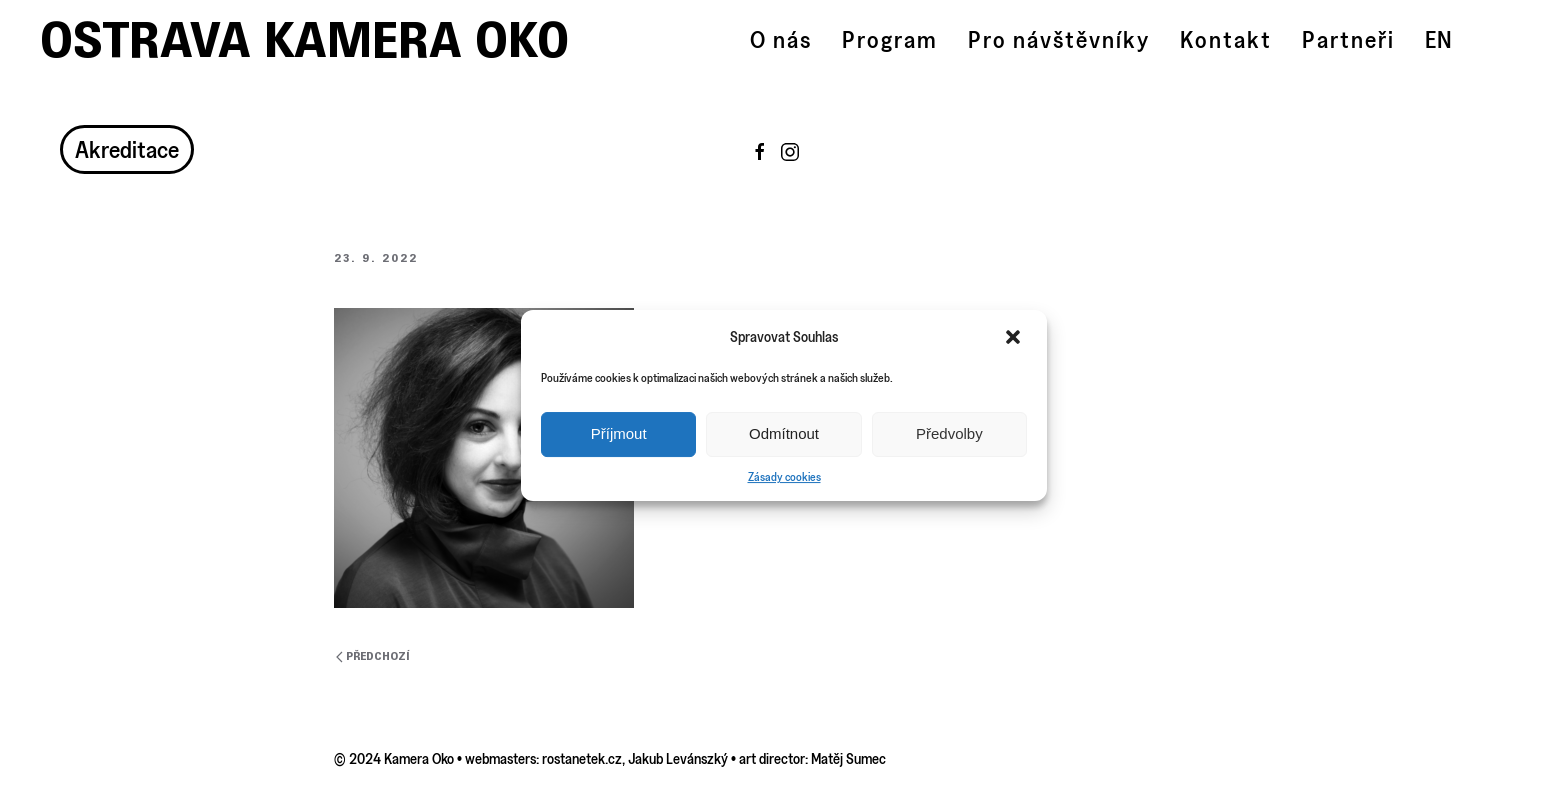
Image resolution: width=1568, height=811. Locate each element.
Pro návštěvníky (1059, 39)
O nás (781, 39)
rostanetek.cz (582, 758)
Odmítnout (784, 433)
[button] (1015, 337)
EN (1438, 39)
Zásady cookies (784, 476)
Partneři (1348, 39)
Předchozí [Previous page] (373, 656)
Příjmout (619, 433)
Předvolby (949, 433)
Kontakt (1226, 39)
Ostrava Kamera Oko (304, 40)
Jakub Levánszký (678, 758)
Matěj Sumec (848, 758)
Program (890, 39)
